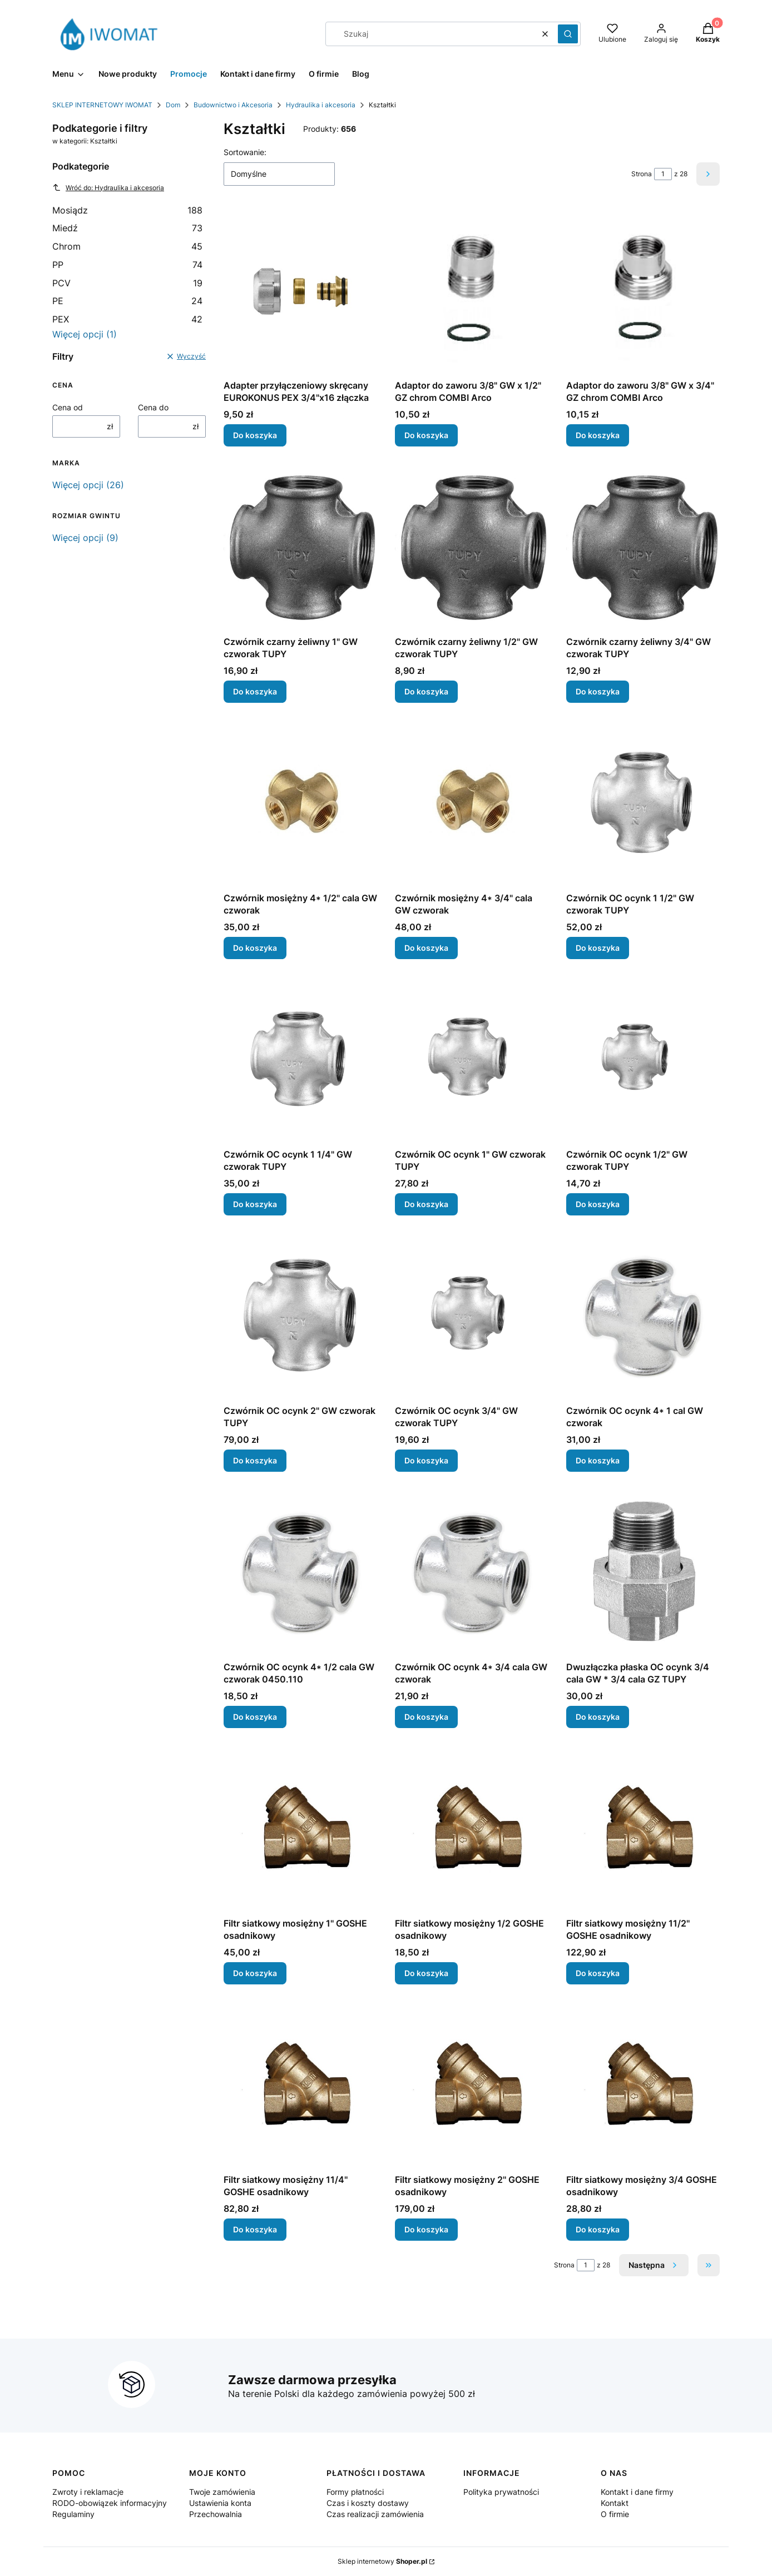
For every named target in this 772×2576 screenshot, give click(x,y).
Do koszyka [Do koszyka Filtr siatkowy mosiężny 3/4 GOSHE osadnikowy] (598, 2229)
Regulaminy (73, 2514)
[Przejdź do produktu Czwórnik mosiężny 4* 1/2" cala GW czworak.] (300, 804)
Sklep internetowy (382, 2561)
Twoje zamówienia (222, 2491)
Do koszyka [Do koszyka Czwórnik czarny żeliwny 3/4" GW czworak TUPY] (598, 691)
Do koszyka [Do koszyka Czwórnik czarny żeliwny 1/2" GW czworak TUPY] (426, 691)
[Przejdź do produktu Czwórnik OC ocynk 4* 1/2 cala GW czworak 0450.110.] (300, 1573)
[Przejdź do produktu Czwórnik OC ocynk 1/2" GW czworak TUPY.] (643, 1060)
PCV (127, 283)
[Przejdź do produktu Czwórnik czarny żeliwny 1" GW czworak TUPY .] (300, 547)
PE (127, 300)
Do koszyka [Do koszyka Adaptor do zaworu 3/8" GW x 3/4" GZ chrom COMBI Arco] (598, 435)
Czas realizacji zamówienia (375, 2514)
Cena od (67, 407)
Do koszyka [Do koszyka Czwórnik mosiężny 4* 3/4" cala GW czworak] (426, 947)
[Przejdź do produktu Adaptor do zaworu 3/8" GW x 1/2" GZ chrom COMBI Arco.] (471, 291)
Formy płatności (355, 2491)
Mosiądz (127, 210)
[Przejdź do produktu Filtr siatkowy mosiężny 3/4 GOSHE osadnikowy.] (643, 2085)
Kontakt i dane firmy (637, 2491)
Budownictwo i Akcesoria (233, 105)
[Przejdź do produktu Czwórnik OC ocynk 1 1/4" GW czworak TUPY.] (300, 1060)
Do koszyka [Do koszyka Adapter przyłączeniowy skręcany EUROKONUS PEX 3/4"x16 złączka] (255, 435)
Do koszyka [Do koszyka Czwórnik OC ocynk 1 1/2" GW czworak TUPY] (598, 947)
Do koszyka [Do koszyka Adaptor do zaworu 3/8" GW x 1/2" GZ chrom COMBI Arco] (426, 435)
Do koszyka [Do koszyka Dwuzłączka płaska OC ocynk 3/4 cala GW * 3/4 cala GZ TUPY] (598, 1716)
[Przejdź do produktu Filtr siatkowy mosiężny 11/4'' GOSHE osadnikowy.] (300, 2085)
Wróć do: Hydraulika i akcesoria (108, 187)
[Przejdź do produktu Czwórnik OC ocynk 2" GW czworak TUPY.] (300, 1316)
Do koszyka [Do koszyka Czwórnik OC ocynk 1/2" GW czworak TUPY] (598, 1204)
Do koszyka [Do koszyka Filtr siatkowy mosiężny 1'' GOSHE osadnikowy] (255, 1973)
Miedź (127, 228)
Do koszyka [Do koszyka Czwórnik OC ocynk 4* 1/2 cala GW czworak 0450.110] (255, 1716)
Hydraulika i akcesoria (320, 105)
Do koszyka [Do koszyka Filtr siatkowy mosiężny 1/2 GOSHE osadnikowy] (426, 1973)
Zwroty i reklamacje (87, 2491)
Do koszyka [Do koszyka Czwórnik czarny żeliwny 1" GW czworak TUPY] (255, 691)
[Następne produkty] (654, 2265)
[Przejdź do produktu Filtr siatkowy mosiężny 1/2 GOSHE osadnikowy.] (471, 1829)
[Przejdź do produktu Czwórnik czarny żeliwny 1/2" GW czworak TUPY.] (471, 547)
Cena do (153, 407)
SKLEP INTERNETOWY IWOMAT (102, 105)
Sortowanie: (245, 152)
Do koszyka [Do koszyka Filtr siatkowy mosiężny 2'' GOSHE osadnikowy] (426, 2229)
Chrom (127, 246)
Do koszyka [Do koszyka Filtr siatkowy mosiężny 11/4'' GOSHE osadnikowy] (255, 2229)
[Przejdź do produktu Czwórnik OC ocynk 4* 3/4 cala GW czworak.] (471, 1573)
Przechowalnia (215, 2514)
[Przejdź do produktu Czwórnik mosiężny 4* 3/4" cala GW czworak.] (471, 804)
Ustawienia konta (220, 2503)
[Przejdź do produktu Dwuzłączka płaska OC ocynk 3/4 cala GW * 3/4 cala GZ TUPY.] (643, 1573)
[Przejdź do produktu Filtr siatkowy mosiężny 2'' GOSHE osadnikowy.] (471, 2085)
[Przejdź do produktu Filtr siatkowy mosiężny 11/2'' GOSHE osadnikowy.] (643, 1829)
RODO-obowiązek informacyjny (109, 2503)
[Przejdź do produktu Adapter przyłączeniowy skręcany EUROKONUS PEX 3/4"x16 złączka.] (300, 291)
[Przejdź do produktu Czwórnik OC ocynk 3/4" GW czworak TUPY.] (471, 1316)
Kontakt (615, 2503)
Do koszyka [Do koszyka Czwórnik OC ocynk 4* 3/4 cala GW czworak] (426, 1716)
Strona (641, 174)
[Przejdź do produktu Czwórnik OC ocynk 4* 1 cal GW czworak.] (643, 1316)
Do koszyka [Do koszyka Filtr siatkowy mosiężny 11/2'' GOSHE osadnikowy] (598, 1973)
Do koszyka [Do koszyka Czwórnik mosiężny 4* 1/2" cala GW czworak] (255, 947)
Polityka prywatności (501, 2491)
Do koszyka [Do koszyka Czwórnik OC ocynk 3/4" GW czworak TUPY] (426, 1460)
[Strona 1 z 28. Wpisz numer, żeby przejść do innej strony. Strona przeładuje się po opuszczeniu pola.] (663, 174)
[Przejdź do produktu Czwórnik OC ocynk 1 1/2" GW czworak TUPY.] (643, 804)
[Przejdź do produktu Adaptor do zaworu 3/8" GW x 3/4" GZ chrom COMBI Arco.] (643, 291)
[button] (568, 33)
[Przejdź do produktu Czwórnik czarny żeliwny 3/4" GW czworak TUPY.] (643, 547)
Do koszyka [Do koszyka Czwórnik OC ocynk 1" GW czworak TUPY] (426, 1204)
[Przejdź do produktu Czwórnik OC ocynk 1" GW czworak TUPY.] (471, 1060)
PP (127, 264)
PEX (127, 319)
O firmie (615, 2514)
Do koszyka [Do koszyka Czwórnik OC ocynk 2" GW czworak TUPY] (255, 1460)
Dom (173, 105)
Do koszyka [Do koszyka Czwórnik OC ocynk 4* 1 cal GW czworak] (598, 1460)
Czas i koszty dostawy (367, 2503)
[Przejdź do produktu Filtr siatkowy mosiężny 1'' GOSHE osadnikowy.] (300, 1829)
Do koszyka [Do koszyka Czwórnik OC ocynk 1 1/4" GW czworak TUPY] (255, 1204)
